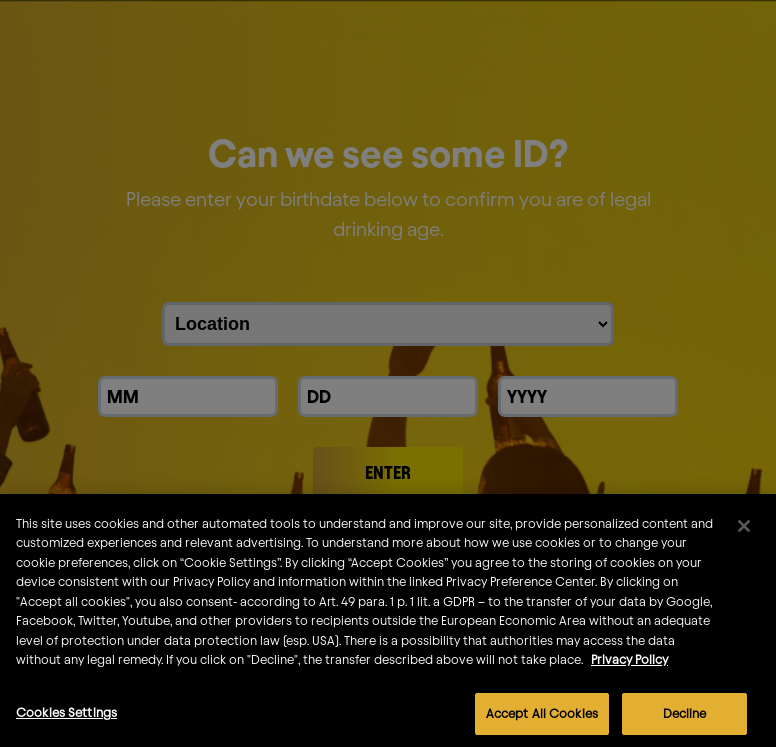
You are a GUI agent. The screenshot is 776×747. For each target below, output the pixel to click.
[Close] (744, 541)
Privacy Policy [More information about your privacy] (629, 674)
